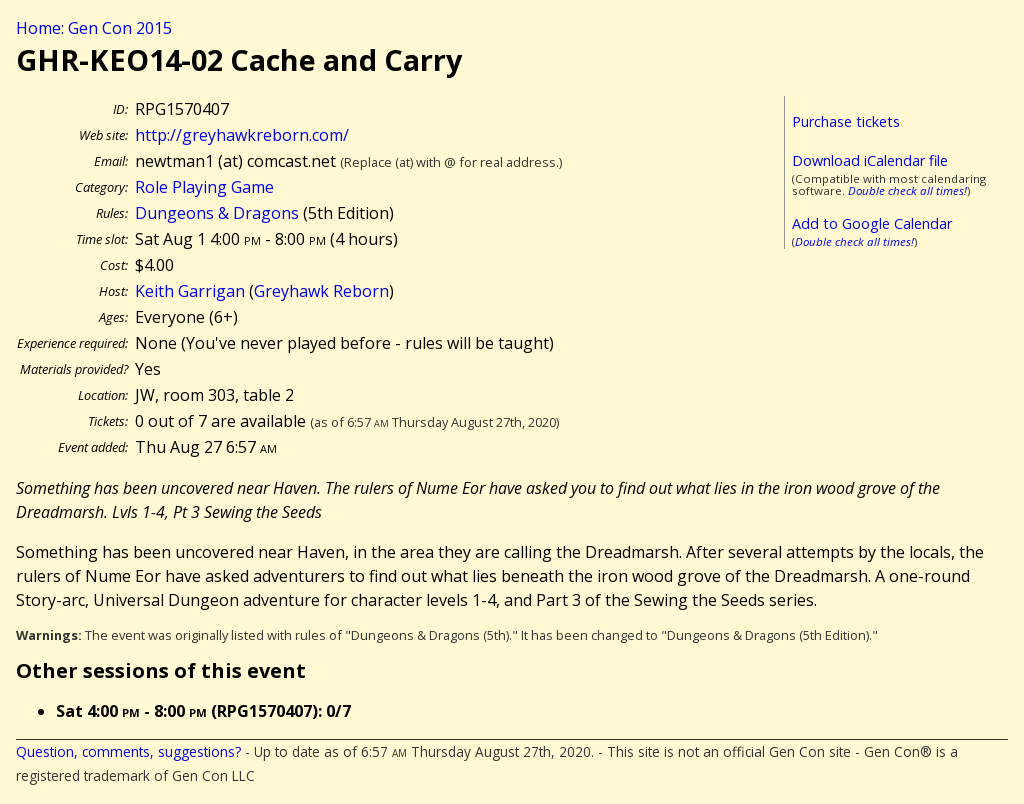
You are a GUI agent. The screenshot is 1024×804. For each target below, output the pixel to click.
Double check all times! (907, 190)
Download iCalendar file (870, 160)
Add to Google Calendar (872, 223)
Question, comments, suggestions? (128, 751)
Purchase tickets (846, 121)
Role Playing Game (204, 187)
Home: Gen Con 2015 (94, 28)
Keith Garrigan (190, 291)
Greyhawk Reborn (321, 291)
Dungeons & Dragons (217, 213)
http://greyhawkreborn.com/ (242, 135)
